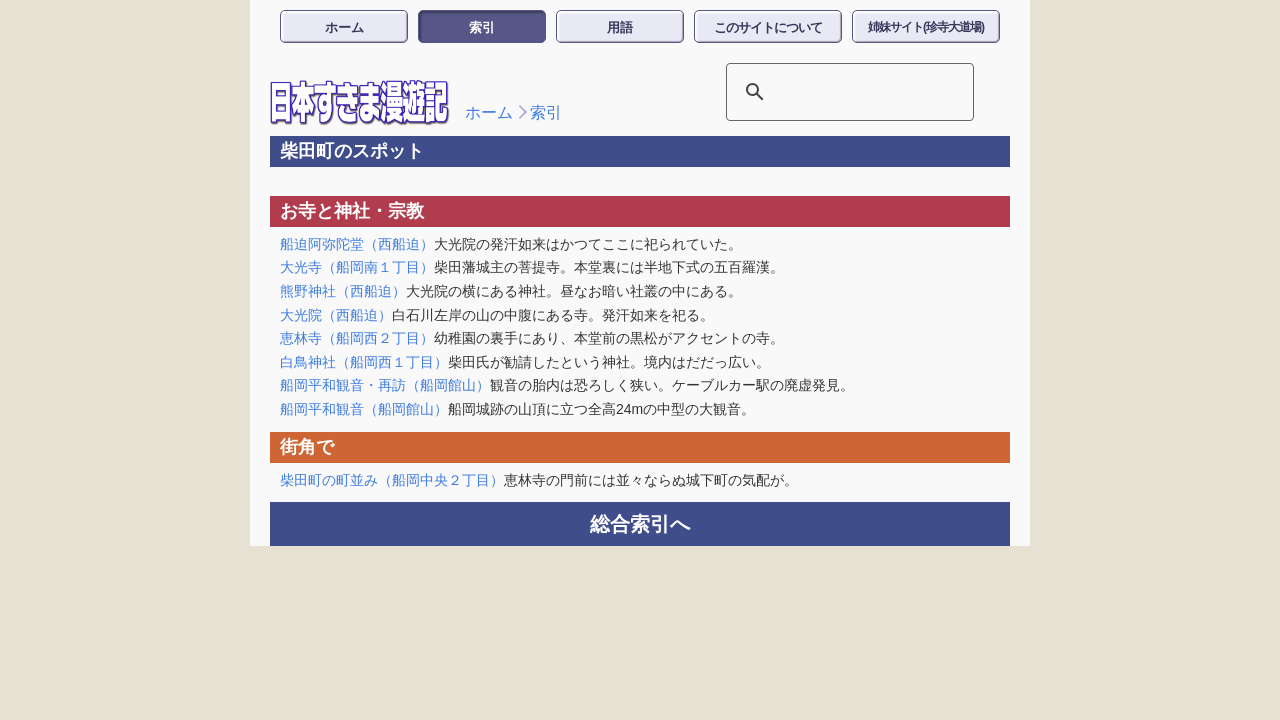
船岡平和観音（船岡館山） (364, 409)
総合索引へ (640, 524)
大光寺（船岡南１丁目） (357, 267)
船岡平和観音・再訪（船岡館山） (385, 385)
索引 (482, 27)
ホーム (344, 27)
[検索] (824, 92)
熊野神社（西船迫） (343, 291)
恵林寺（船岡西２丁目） (357, 338)
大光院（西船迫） (336, 315)
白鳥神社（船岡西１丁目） (364, 362)
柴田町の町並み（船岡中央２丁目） (392, 480)
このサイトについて (768, 27)
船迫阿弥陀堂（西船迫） (357, 244)
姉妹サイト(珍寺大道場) (926, 27)
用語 (620, 27)
